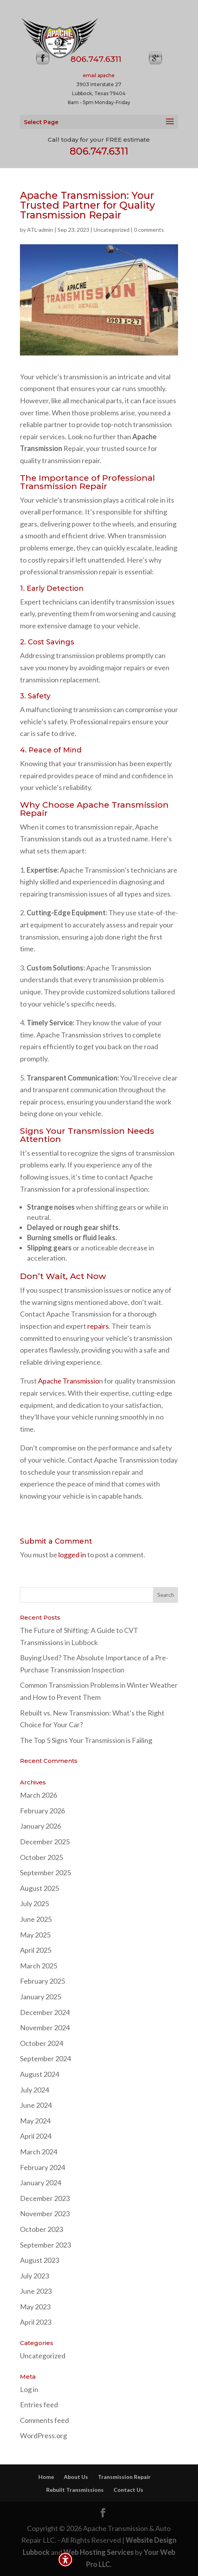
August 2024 (39, 2074)
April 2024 (35, 2136)
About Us (76, 2476)
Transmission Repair (124, 2476)
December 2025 (45, 1841)
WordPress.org (43, 2435)
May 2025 (35, 1934)
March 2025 (38, 1965)
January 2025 (40, 1996)
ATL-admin (40, 229)
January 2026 (40, 1826)
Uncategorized (112, 229)
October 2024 (41, 2043)
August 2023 (39, 2260)
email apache (99, 75)
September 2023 (45, 2244)
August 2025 (39, 1888)
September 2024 (45, 2058)
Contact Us (128, 2489)
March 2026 (38, 1795)
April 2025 (35, 1950)
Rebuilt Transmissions (75, 2489)
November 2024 (45, 2027)
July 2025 (34, 1903)
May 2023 (35, 2306)
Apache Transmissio (68, 1380)
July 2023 (34, 2275)
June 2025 (36, 1919)
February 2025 (42, 1981)
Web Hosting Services (98, 2552)
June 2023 (36, 2291)
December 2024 (45, 2012)
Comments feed (44, 2420)
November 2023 (45, 2213)
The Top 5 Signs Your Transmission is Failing (86, 1740)
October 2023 (41, 2229)
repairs (98, 1326)
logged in (72, 1554)
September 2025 (45, 1872)
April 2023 (35, 2322)
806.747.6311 (99, 151)
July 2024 (34, 2089)
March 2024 (38, 2151)
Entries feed (39, 2404)
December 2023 (45, 2198)
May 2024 (35, 2120)
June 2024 (36, 2105)
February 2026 (42, 1810)
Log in (29, 2389)
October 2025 (41, 1857)
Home (46, 2476)
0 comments (149, 229)
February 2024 (42, 2167)
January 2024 (40, 2182)
